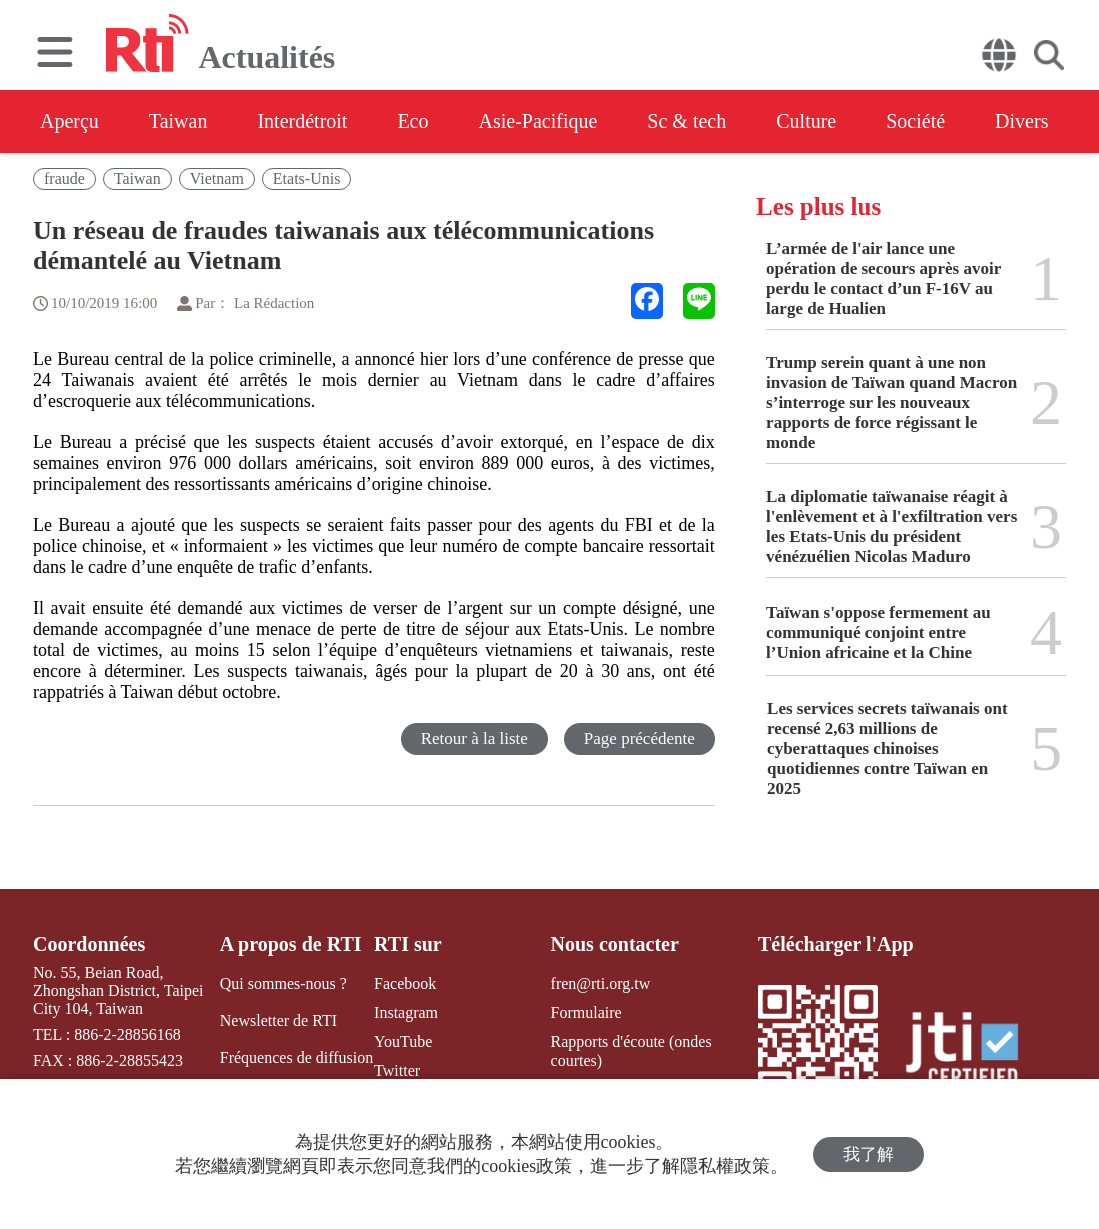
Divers (1021, 121)
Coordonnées (89, 944)
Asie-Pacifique (538, 121)
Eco (412, 121)
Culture (806, 121)
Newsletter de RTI (278, 1020)
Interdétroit (302, 121)
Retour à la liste (474, 738)
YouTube (403, 1041)
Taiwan (178, 121)
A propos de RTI (291, 944)
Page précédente (639, 738)
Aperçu (69, 121)
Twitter (397, 1070)
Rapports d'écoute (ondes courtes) (631, 1051)
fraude (64, 178)
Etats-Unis (307, 178)
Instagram (406, 1012)
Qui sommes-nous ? (283, 983)
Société (915, 121)
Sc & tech (686, 121)
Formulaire (586, 1012)
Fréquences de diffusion (296, 1057)
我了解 (868, 1154)
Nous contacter (615, 944)
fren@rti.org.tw (601, 983)
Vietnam (217, 178)
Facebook (405, 983)
